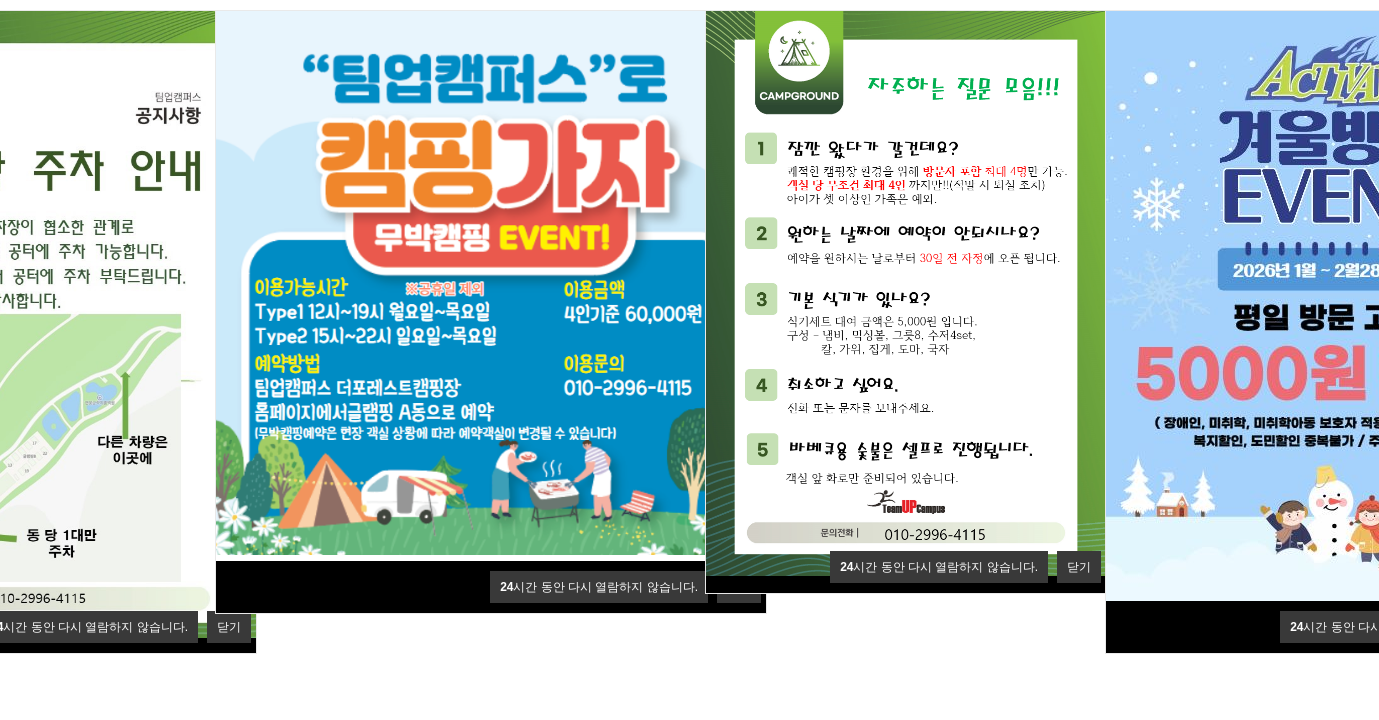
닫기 (229, 627)
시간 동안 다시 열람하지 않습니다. (599, 587)
